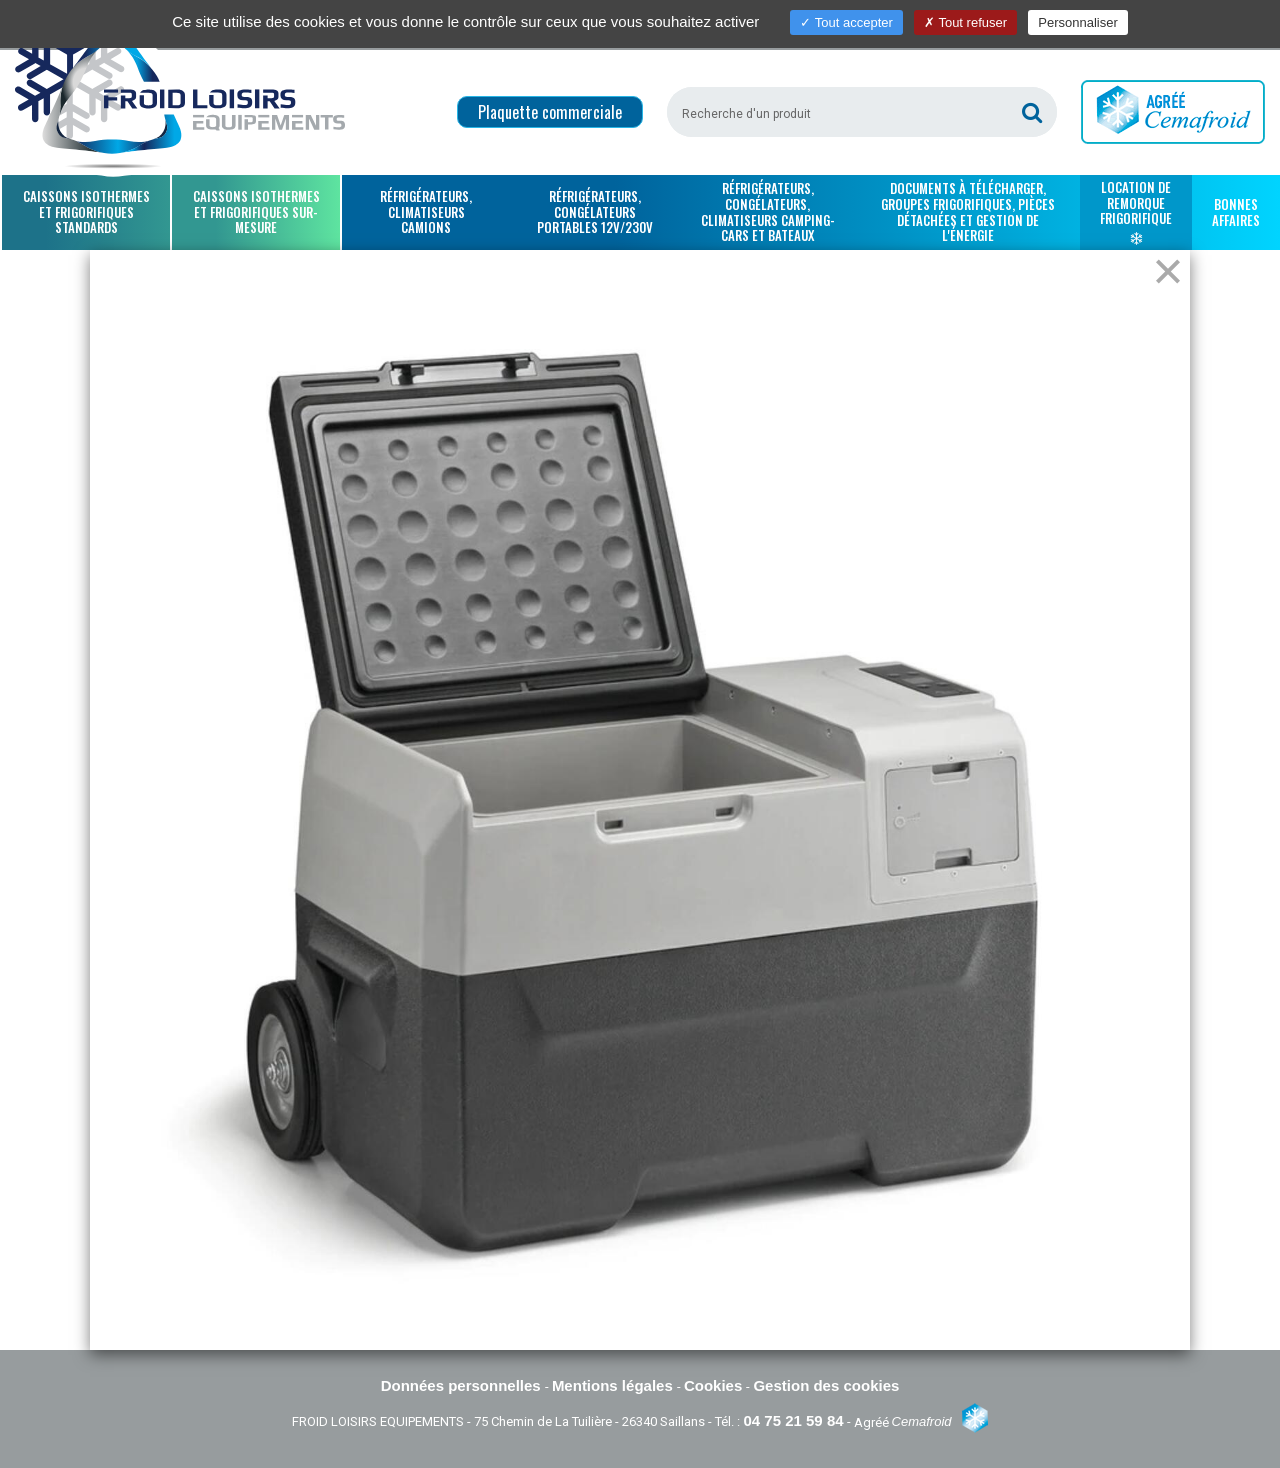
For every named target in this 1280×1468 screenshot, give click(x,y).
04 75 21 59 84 (793, 1420)
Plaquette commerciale (550, 112)
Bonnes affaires (1236, 212)
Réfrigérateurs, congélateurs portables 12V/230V (595, 211)
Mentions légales (614, 1385)
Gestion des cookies (826, 1385)
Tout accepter (846, 22)
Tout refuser (965, 22)
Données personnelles (463, 1385)
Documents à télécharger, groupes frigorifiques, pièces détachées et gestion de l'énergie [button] (968, 211)
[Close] (1168, 273)
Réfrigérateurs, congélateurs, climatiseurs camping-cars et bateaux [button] (768, 211)
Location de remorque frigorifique (1136, 211)
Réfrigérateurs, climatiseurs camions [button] (426, 211)
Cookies (715, 1385)
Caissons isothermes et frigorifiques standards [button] (86, 211)
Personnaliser (1078, 22)
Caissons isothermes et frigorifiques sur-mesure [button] (256, 211)
